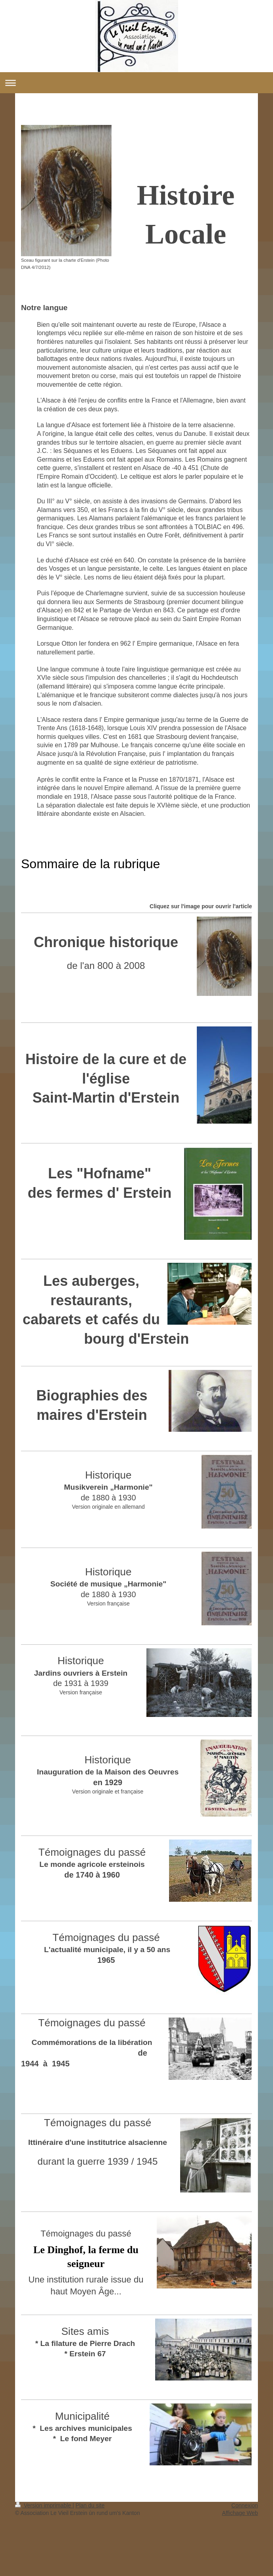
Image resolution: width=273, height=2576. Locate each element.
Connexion (244, 2505)
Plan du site (89, 2505)
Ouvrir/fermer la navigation (136, 82)
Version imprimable (44, 2505)
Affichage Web (240, 2513)
